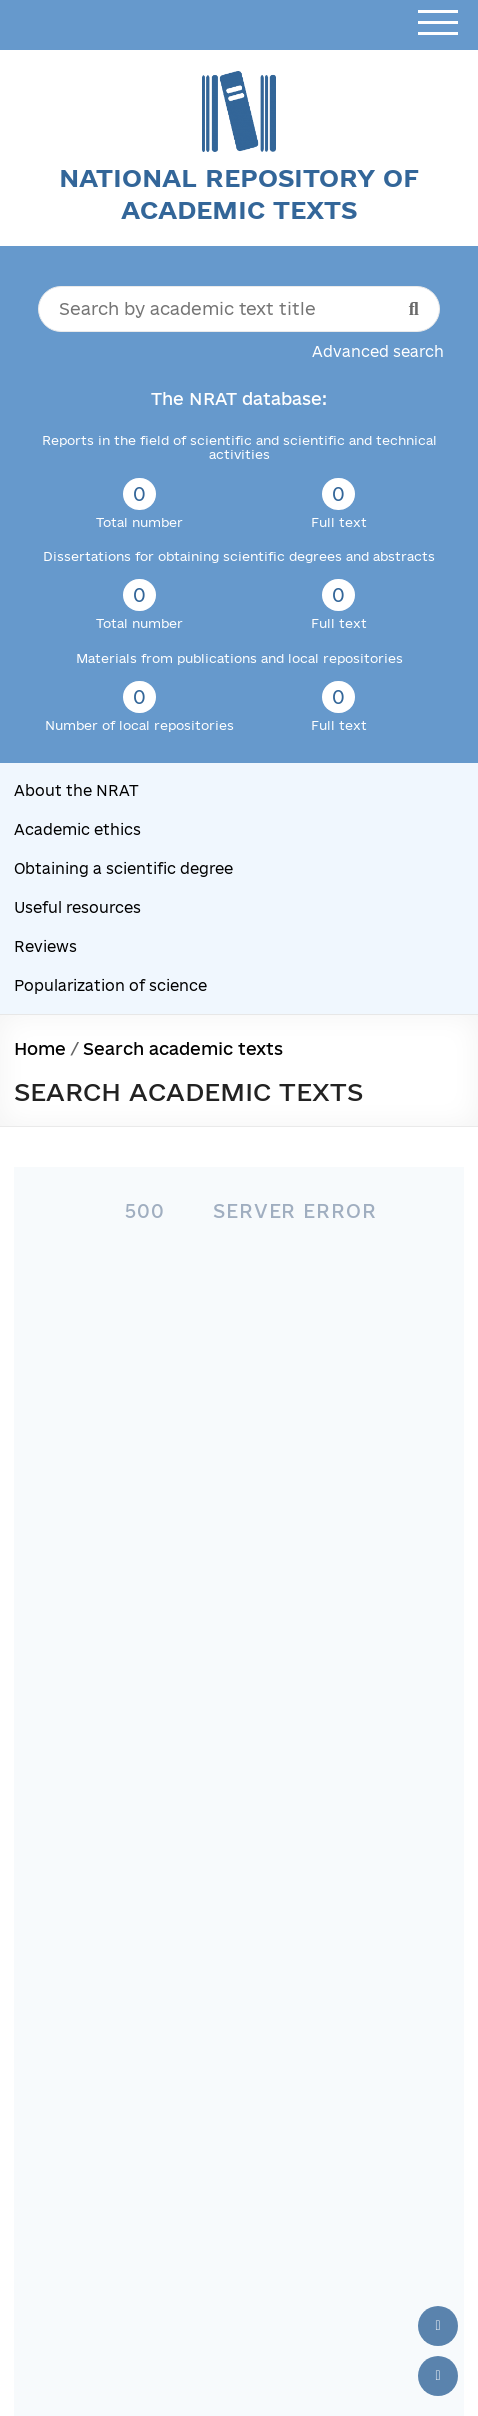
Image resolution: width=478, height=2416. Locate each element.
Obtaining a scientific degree (123, 868)
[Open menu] (438, 23)
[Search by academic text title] (238, 309)
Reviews (45, 946)
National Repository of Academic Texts (239, 193)
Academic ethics (77, 829)
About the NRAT (76, 790)
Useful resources (77, 907)
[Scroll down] (438, 2376)
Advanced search (378, 351)
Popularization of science (110, 985)
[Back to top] (438, 2326)
